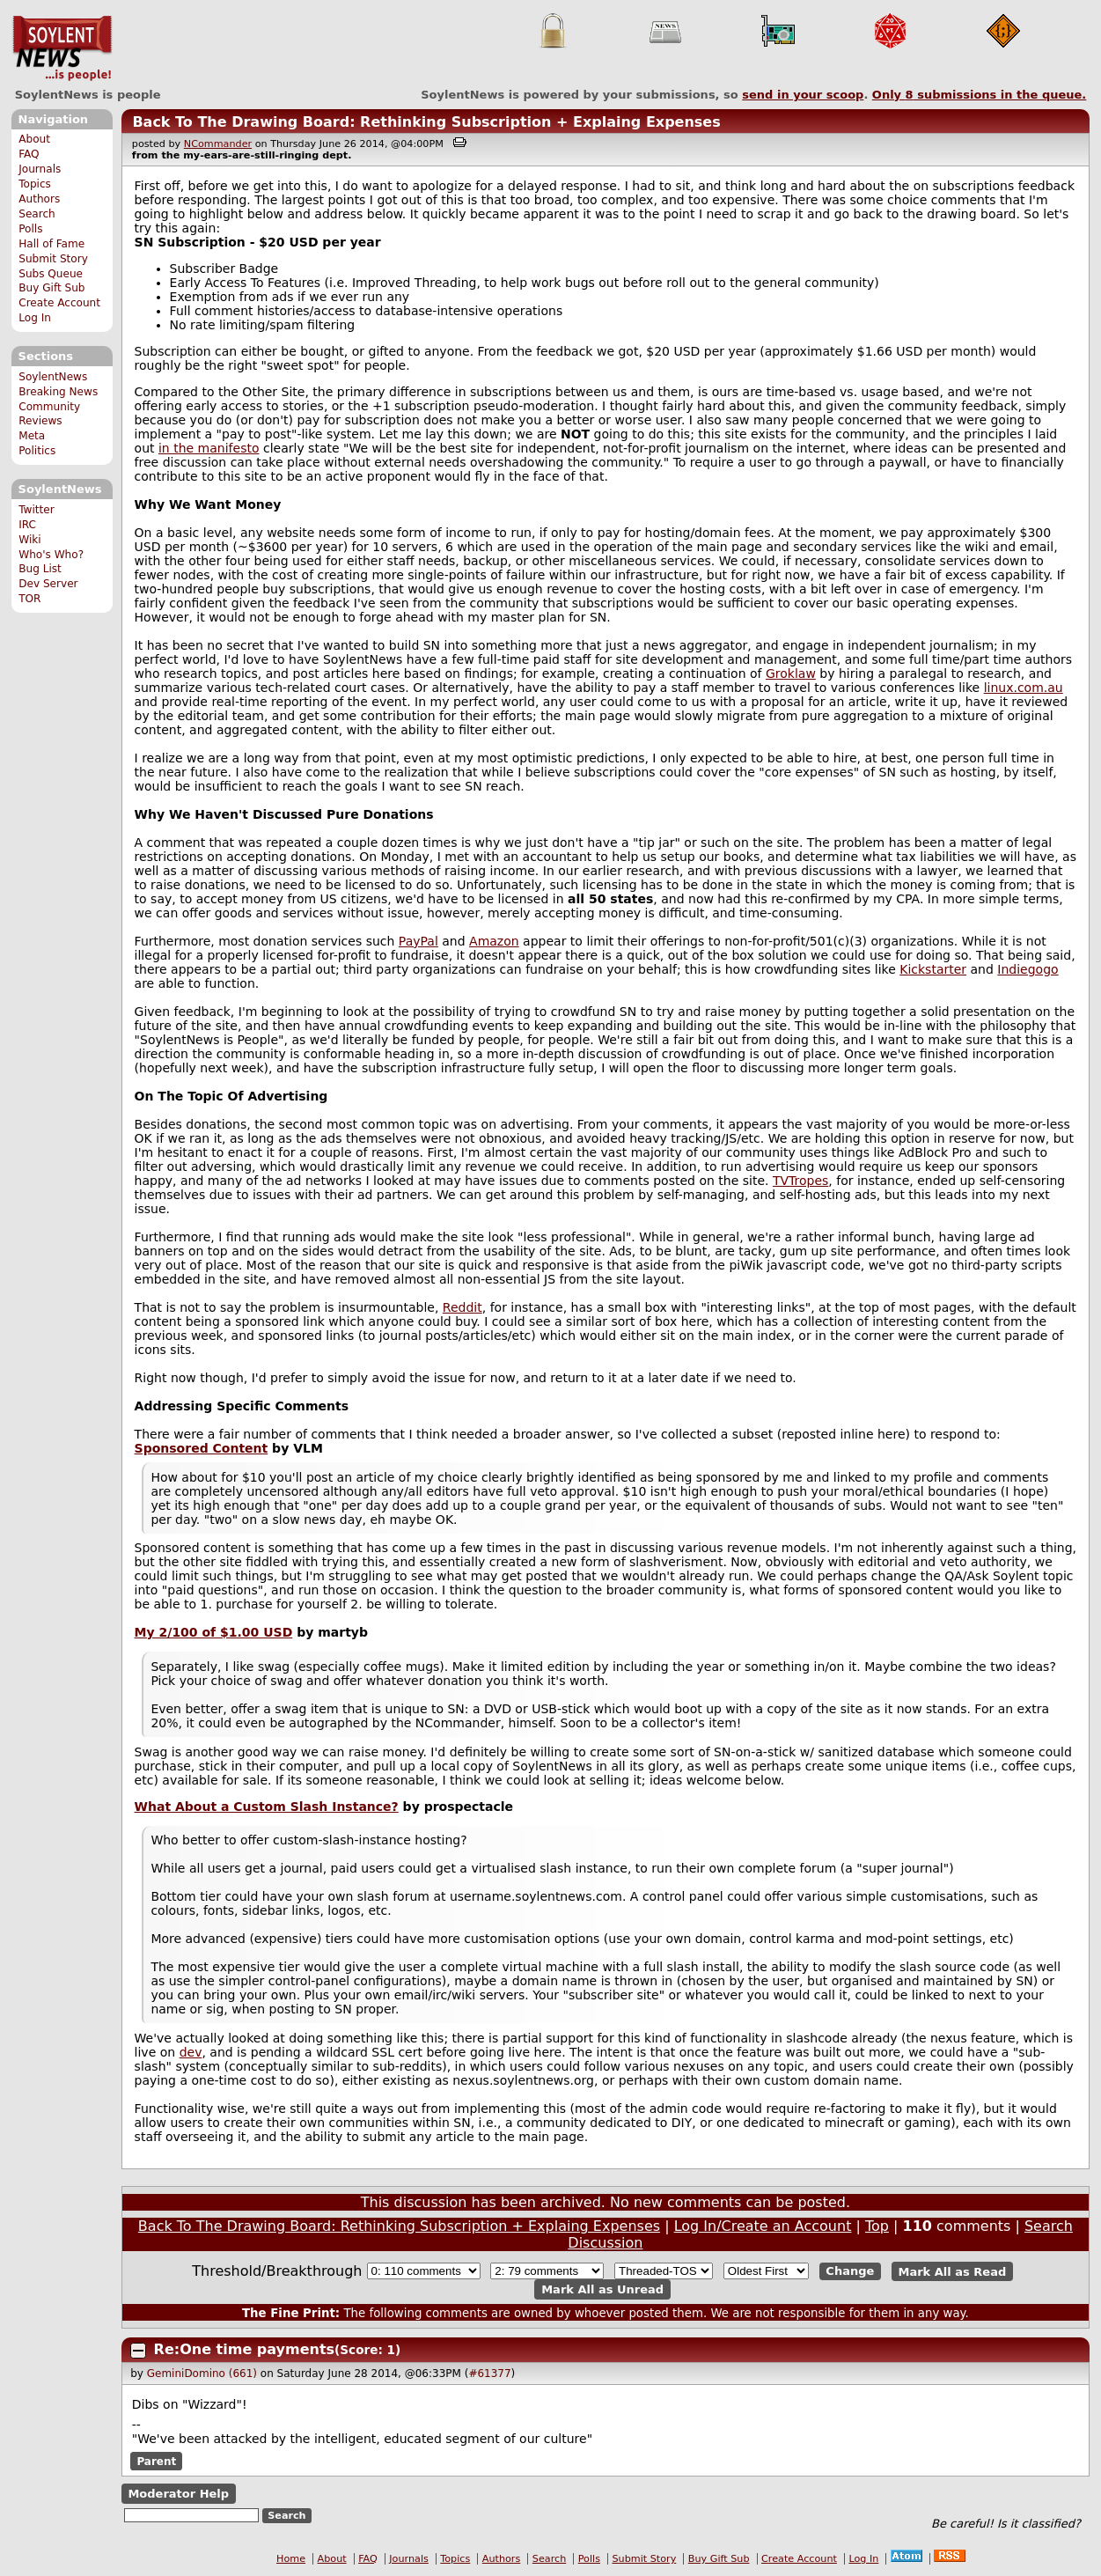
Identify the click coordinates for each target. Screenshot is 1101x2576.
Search (36, 214)
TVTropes (800, 1181)
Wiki (29, 540)
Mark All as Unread (602, 2289)
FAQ (28, 154)
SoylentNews (62, 48)
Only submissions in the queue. (979, 94)
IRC (27, 525)
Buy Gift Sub (51, 288)
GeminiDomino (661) (202, 2373)
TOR (29, 598)
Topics (34, 184)
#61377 (489, 2373)
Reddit (462, 1307)
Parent (156, 2461)
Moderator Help (178, 2493)
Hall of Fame (51, 244)
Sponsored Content (201, 1448)
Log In (34, 318)
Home (290, 2559)
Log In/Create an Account (763, 2226)
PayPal (418, 941)
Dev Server (47, 584)
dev (191, 2052)
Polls (30, 229)
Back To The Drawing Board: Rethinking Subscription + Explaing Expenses (426, 122)
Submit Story (53, 259)
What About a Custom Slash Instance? (267, 1807)
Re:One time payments (244, 2349)
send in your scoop (802, 94)
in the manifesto (209, 448)
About (34, 139)
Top (877, 2226)
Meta (31, 436)
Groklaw (791, 673)
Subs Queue (50, 274)
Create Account (59, 303)
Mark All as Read (953, 2271)
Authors (39, 199)
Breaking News (58, 392)
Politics (36, 451)
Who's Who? (51, 554)
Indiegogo (1027, 969)
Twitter (36, 510)
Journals (39, 169)
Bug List (40, 569)
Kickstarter (932, 969)
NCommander (218, 144)
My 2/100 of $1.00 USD (214, 1632)
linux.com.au (1023, 688)
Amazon (494, 941)
